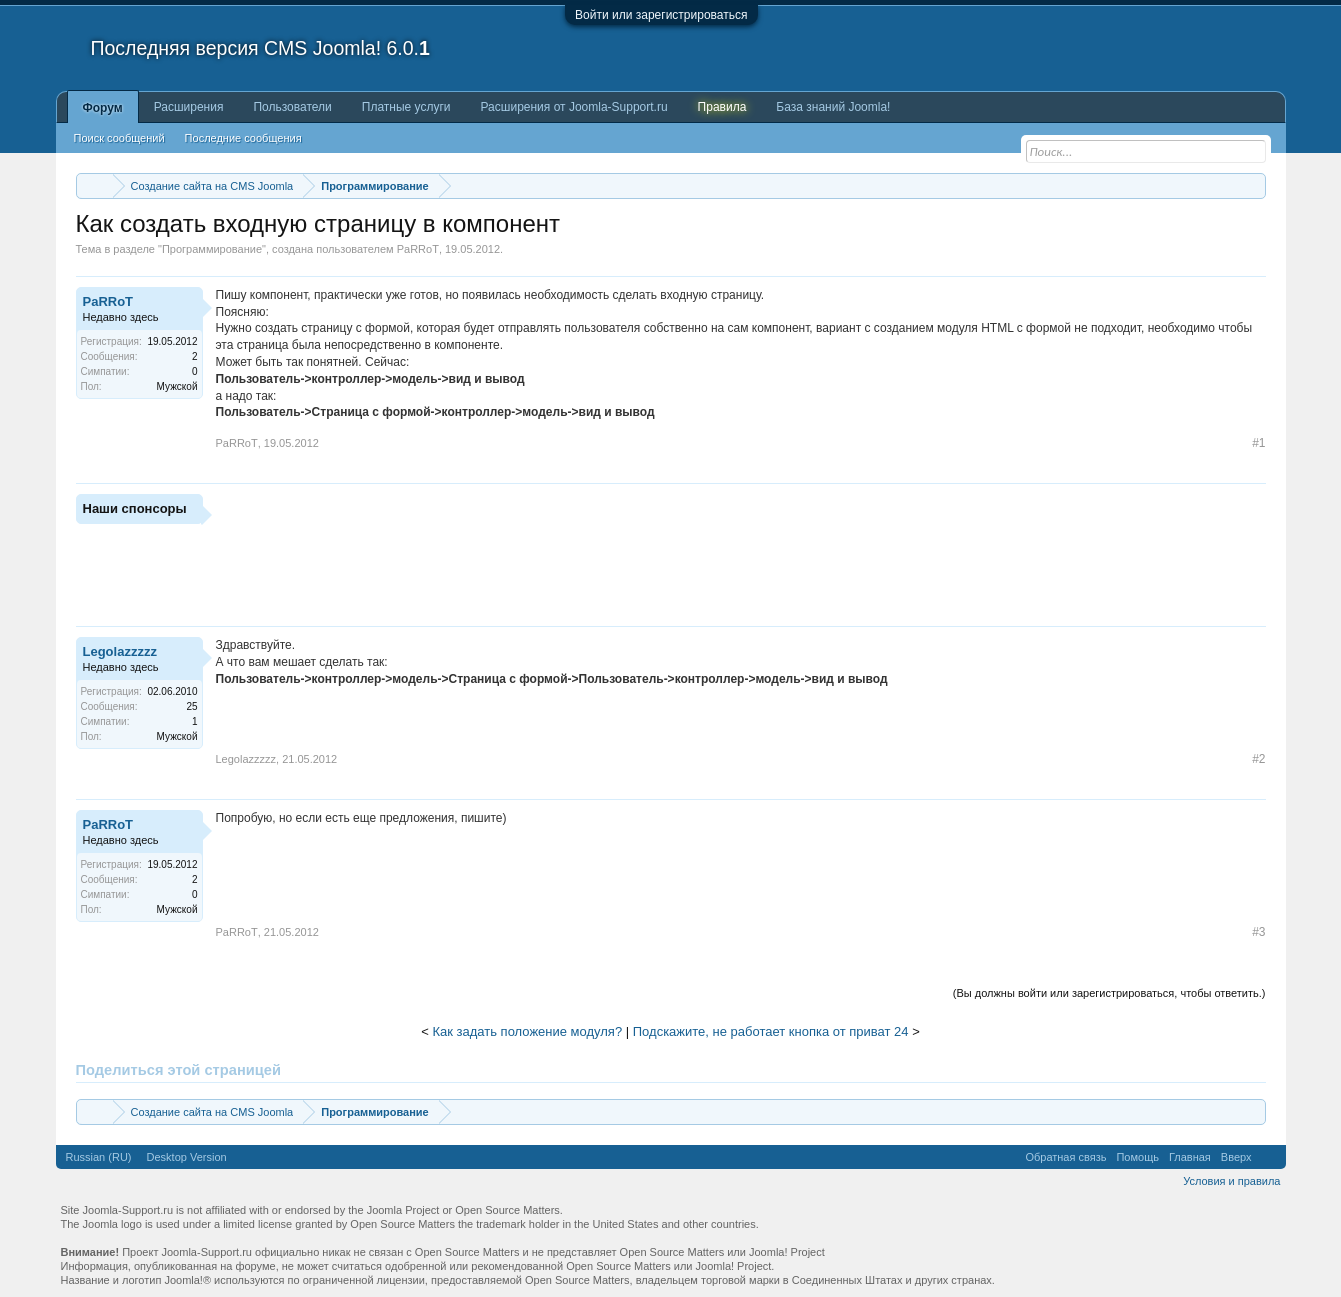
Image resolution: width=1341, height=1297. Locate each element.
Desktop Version (187, 1157)
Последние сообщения (243, 138)
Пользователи (292, 107)
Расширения (189, 107)
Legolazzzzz (120, 651)
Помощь (1137, 1157)
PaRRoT (418, 249)
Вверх (1236, 1157)
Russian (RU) (99, 1157)
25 (191, 706)
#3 (1258, 932)
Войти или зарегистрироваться (661, 15)
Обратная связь (1065, 1157)
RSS (1269, 1157)
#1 (1258, 443)
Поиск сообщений (119, 138)
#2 (1258, 759)
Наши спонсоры (135, 508)
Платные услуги (406, 107)
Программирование (212, 249)
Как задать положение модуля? (527, 1031)
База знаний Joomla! (833, 107)
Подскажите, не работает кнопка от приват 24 (771, 1031)
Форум (103, 108)
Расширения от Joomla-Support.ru (574, 107)
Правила (722, 107)
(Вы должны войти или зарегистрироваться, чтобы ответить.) (1109, 993)
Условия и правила (1231, 1181)
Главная (1190, 1157)
